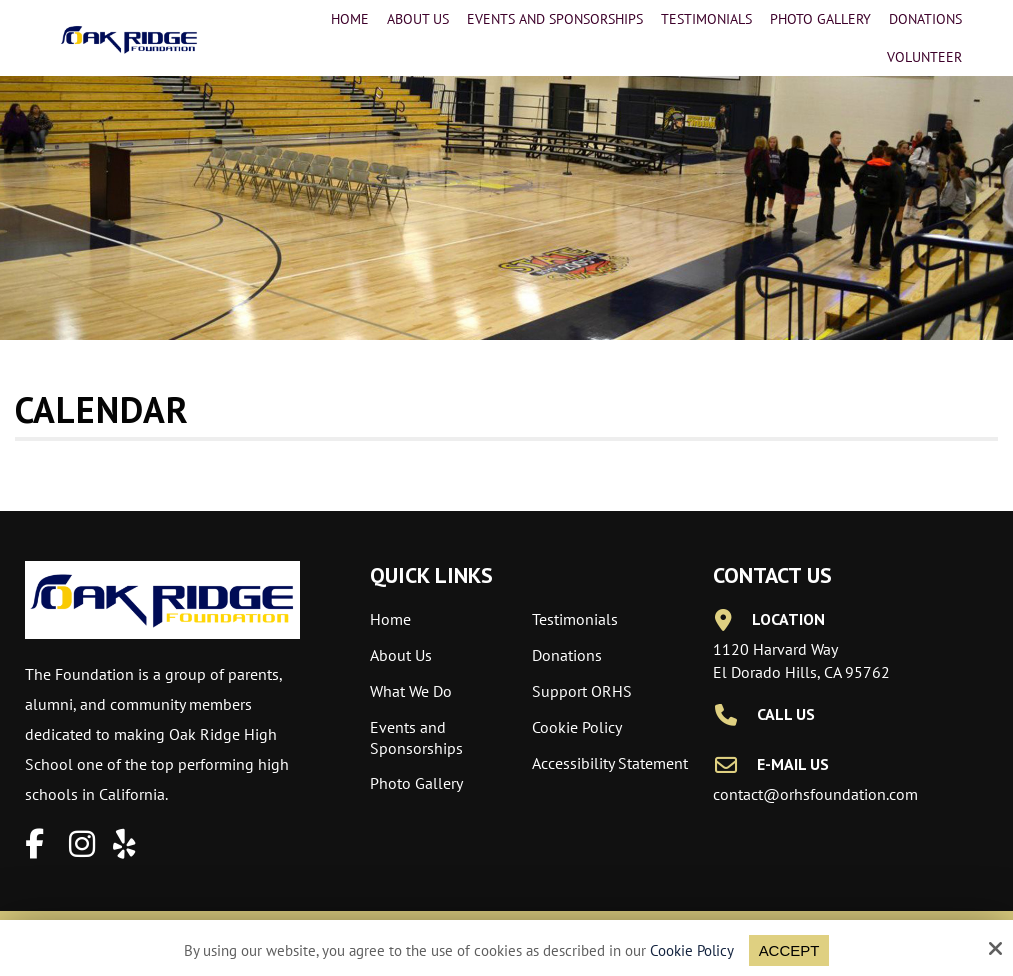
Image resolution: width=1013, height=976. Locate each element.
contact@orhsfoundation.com (815, 794)
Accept (789, 950)
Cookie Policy (692, 951)
